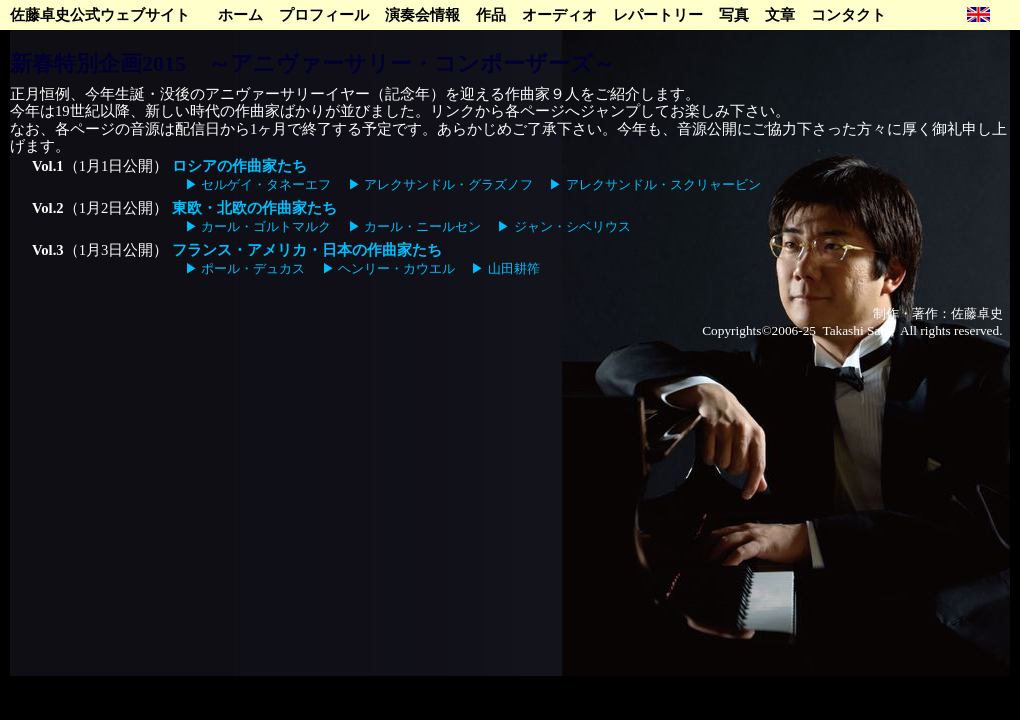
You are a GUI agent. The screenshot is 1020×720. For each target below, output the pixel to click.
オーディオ (559, 15)
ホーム (240, 15)
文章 (780, 15)
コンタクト (848, 15)
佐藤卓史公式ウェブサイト (100, 15)
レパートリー (658, 15)
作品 (491, 15)
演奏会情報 (422, 15)
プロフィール (324, 15)
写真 (734, 15)
